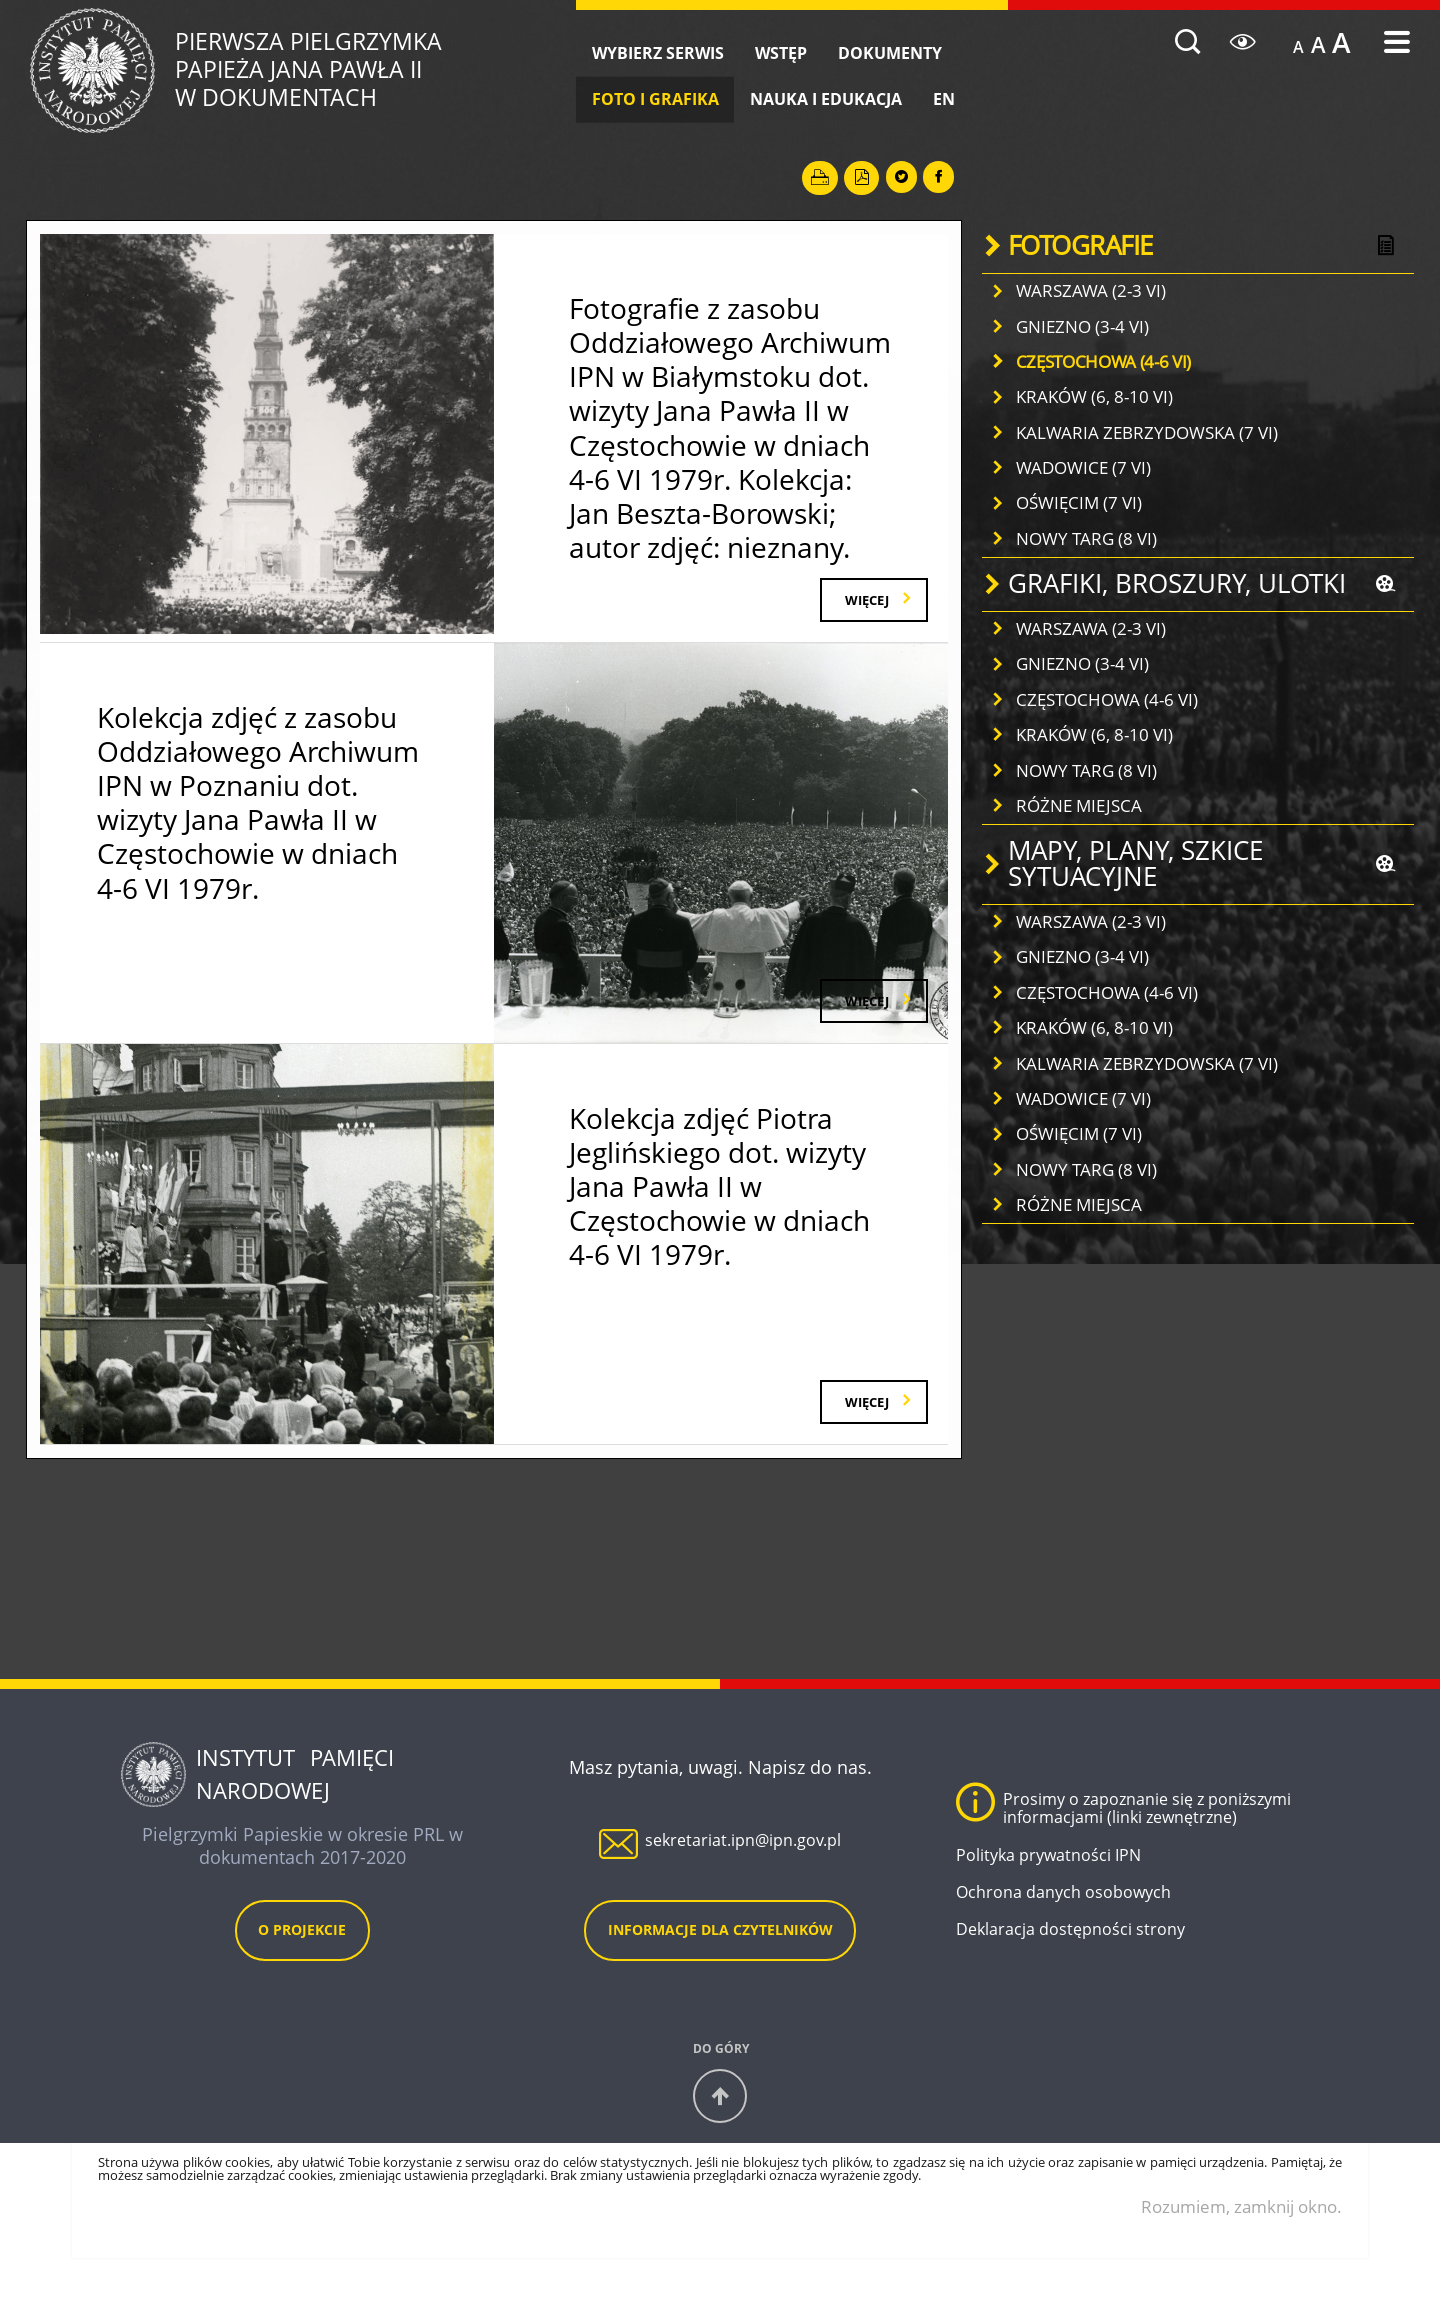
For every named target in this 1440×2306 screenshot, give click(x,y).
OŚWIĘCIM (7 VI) (1079, 502)
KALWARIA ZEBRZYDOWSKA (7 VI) (1147, 432)
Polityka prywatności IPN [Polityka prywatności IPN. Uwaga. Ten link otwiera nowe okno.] (1048, 1889)
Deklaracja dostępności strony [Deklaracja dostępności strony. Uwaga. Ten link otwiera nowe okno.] (1070, 1964)
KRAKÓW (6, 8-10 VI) (1094, 396)
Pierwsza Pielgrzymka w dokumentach (377, 70)
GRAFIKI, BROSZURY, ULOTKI (1177, 583)
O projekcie (302, 1964)
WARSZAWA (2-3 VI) (1091, 290)
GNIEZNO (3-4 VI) (1082, 326)
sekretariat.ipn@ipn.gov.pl (743, 1875)
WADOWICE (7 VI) (1083, 467)
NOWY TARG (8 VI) (1086, 538)
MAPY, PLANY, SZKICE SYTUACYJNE (1135, 863)
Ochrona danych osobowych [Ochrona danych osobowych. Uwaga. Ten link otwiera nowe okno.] (1063, 1927)
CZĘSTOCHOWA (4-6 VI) (1103, 361)
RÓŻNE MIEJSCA (1079, 805)
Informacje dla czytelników (720, 1964)
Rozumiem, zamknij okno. (1241, 2240)
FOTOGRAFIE (1080, 245)
